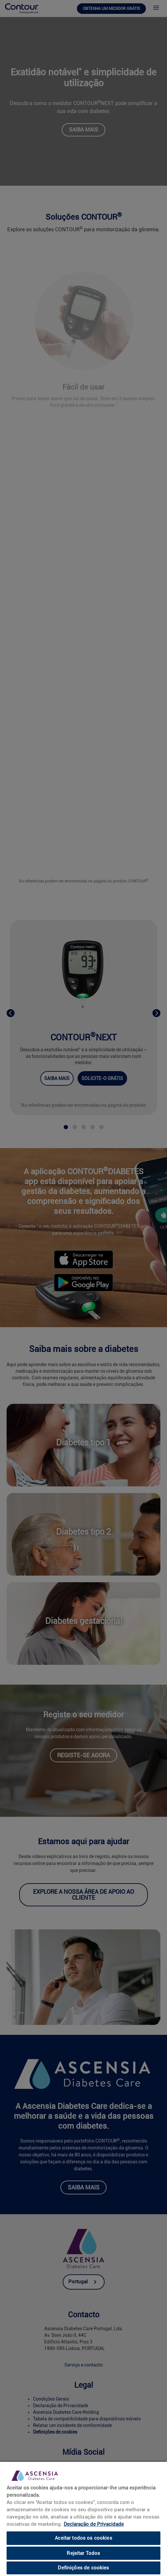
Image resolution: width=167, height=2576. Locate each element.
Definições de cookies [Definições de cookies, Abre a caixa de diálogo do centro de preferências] (83, 2568)
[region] (83, 2518)
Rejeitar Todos (83, 2553)
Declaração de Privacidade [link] (94, 2524)
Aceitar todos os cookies (83, 2538)
